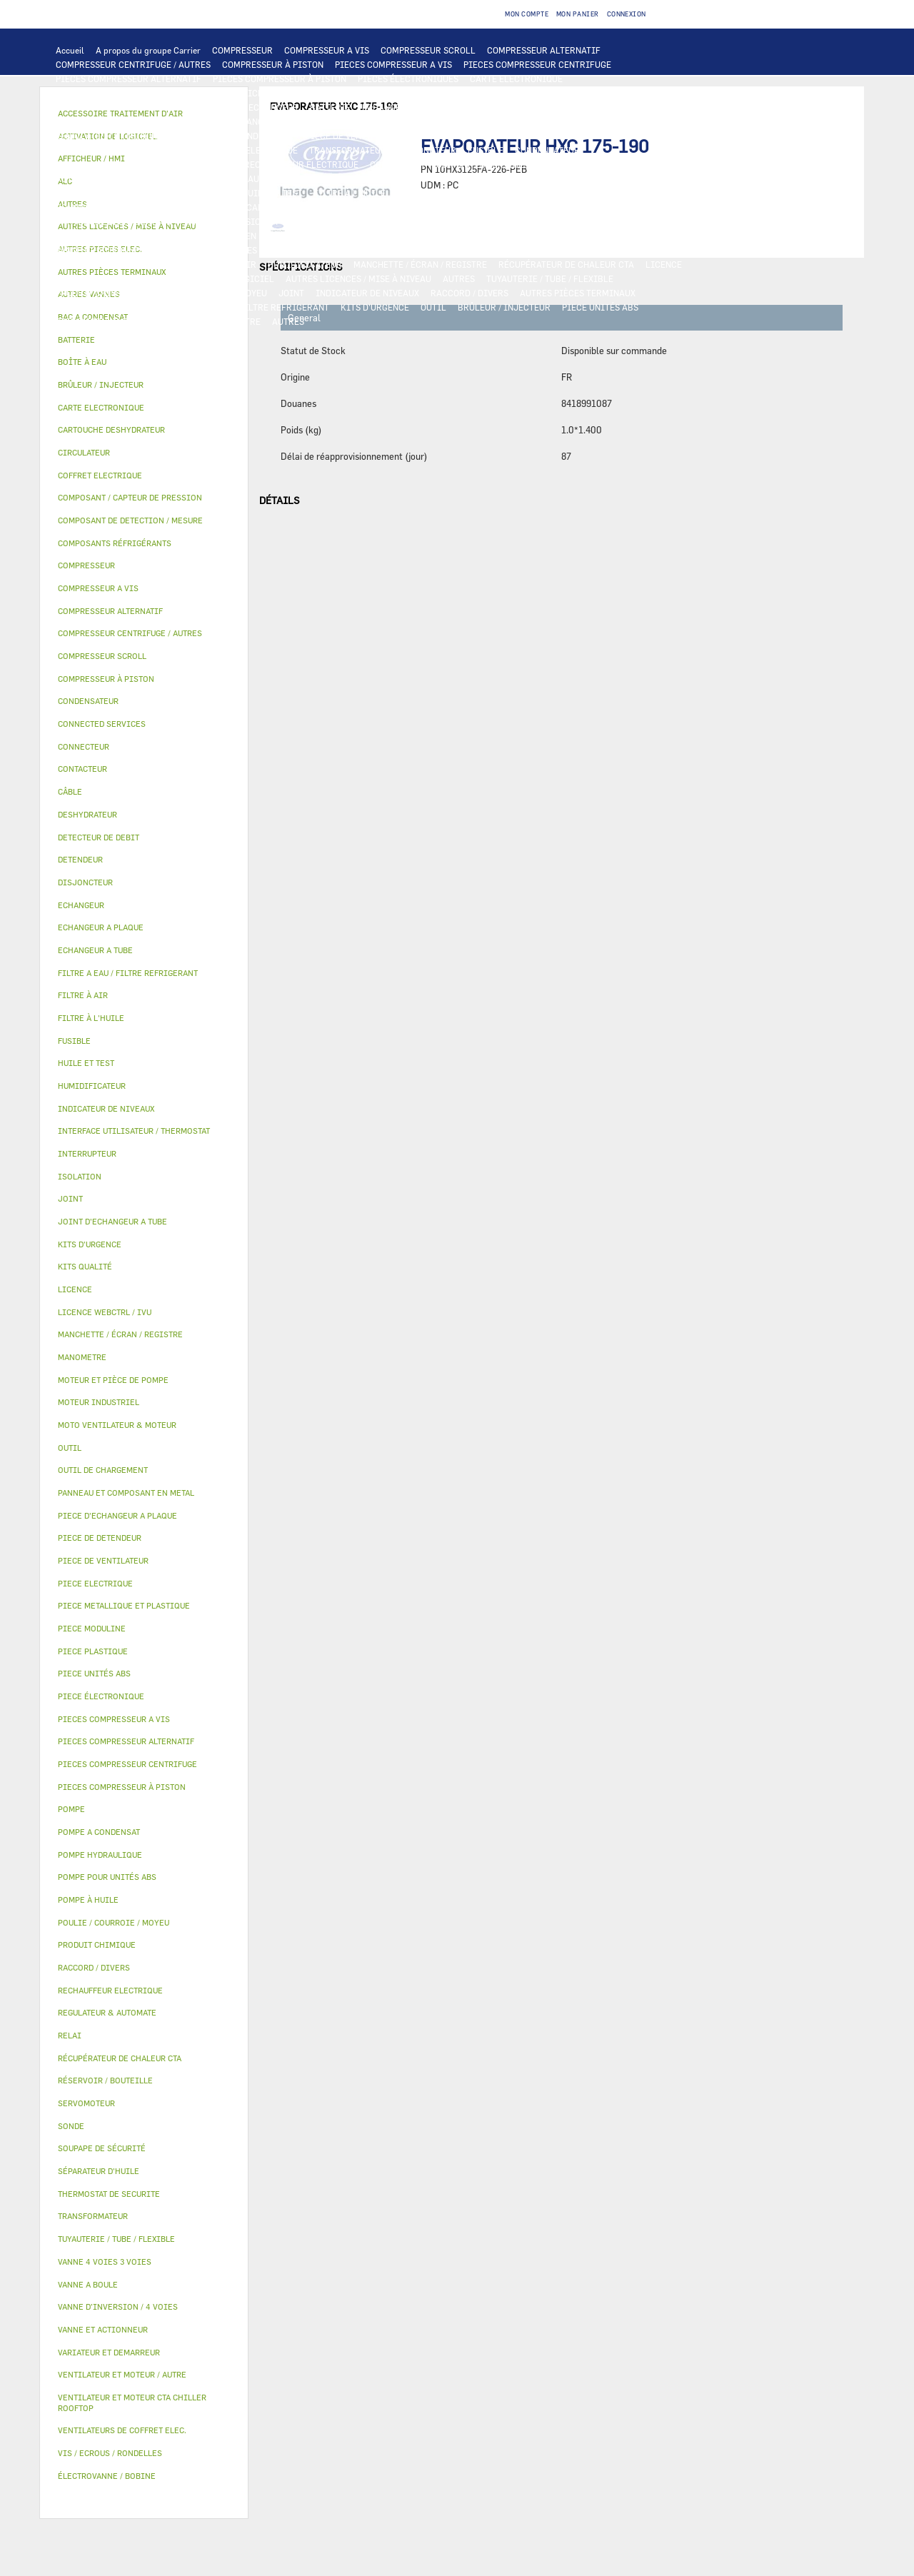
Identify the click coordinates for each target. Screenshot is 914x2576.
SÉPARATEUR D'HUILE (441, 193)
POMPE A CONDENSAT (339, 178)
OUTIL (433, 307)
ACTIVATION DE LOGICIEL (221, 278)
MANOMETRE (235, 321)
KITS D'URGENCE (375, 307)
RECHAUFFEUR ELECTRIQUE (301, 164)
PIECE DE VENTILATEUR (354, 136)
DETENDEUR (341, 221)
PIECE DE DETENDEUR (421, 221)
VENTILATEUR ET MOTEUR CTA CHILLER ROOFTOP (562, 121)
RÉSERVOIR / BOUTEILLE (498, 236)
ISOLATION (583, 236)
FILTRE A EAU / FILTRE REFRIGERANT (252, 307)
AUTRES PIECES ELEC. (100, 178)
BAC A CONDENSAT (335, 236)
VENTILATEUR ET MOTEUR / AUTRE (125, 136)
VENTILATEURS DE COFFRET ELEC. (125, 164)
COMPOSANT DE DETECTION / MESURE (132, 107)
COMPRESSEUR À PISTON (272, 64)
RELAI (68, 150)
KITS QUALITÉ (168, 321)
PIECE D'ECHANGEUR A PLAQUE (119, 121)
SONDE (219, 164)
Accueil (70, 50)
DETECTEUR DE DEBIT (396, 207)
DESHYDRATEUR (588, 207)
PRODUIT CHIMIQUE (97, 293)
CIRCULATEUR (423, 178)
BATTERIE (330, 107)
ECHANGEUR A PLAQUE (408, 107)
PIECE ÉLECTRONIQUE (101, 1696)
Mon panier (577, 14)
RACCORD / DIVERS (469, 293)
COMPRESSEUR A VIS (326, 50)
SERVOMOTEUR (298, 250)
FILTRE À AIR (228, 264)
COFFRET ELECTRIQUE (252, 150)
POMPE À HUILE (528, 193)
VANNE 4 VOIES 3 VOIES (209, 250)
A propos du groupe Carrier (148, 50)
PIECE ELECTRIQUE (453, 136)
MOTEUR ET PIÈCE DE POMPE (522, 178)
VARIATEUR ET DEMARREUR (560, 136)
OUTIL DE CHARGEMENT (484, 93)
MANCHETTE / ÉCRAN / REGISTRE (420, 264)
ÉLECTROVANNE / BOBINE (467, 250)
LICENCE (664, 264)
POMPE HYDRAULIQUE (240, 178)
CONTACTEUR (655, 136)
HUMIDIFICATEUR (305, 264)
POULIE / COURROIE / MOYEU (208, 293)
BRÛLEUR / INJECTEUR (504, 307)
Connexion (626, 14)
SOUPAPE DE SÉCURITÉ (498, 207)
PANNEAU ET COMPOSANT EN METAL (213, 236)
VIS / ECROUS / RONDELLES (110, 307)
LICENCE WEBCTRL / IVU (106, 278)
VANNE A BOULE (372, 250)
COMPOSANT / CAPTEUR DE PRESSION (265, 207)
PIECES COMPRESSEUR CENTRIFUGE (537, 64)
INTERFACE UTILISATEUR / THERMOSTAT (138, 93)
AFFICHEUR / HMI (268, 93)
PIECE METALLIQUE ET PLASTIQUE (547, 221)
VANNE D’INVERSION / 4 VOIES (245, 221)
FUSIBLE (485, 150)
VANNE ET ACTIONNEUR (103, 250)
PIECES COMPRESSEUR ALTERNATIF (128, 79)
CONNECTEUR (397, 164)
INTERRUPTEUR (124, 150)
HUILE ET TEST (201, 193)
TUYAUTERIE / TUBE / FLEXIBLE (549, 278)
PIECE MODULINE (91, 321)
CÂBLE (181, 150)
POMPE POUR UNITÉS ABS (107, 193)
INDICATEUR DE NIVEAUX (367, 293)
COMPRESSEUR (242, 50)
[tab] (144, 340)
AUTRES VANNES (563, 250)
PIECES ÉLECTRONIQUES (408, 79)
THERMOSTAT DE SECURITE (595, 164)
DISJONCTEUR (427, 150)
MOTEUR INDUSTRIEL (250, 136)
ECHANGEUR (273, 107)
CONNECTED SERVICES (482, 164)
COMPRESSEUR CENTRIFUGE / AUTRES (133, 64)
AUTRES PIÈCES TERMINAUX (578, 293)
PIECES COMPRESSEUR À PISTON (279, 79)
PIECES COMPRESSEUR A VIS (393, 64)
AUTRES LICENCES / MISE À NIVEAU (358, 278)
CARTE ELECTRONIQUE (516, 79)
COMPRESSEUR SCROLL (428, 50)
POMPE (170, 178)
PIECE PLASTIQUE (92, 236)
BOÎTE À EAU (410, 236)
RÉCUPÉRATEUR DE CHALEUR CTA (566, 264)
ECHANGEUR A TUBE (506, 107)
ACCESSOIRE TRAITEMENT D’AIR (123, 264)
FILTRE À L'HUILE (349, 193)
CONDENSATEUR (547, 150)
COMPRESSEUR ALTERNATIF (544, 50)
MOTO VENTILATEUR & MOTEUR (386, 121)
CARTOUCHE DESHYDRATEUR (114, 221)
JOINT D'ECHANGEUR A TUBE (252, 121)
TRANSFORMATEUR (347, 150)
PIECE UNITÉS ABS (600, 307)
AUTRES (459, 278)
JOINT (291, 293)
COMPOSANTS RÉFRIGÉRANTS (116, 207)
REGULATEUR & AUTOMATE (370, 93)
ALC (229, 107)
